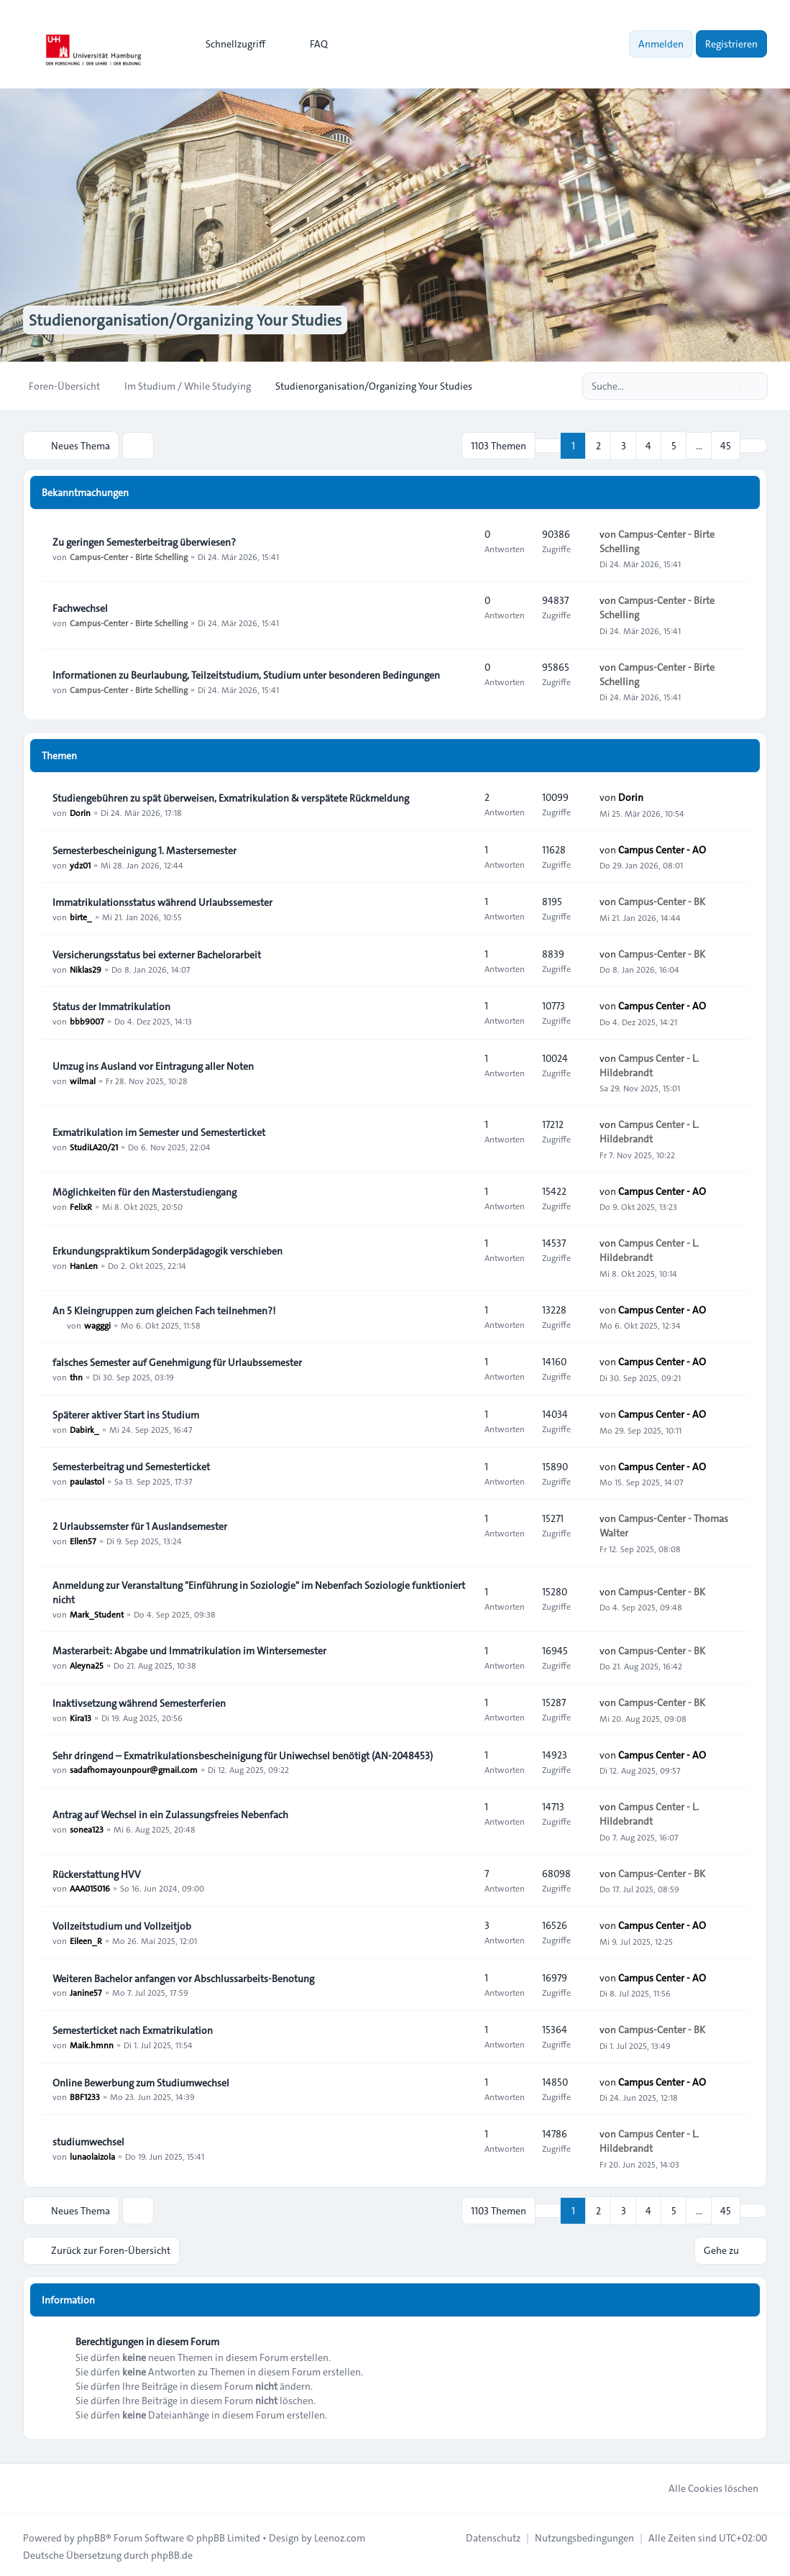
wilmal (83, 1079)
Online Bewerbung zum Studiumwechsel (140, 2081)
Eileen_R (86, 1939)
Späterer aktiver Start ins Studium (125, 1413)
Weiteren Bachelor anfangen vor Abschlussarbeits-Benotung (183, 1977)
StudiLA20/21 (94, 1145)
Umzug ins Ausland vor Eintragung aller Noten (153, 1065)
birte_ (81, 915)
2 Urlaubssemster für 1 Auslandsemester (139, 1525)
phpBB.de (172, 2551)
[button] (753, 445)
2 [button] (598, 445)
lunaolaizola (92, 2154)
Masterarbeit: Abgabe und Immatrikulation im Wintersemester (189, 1649)
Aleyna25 (87, 1663)
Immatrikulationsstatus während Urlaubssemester (162, 901)
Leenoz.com (339, 2534)
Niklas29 (85, 967)
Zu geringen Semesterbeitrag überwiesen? (144, 540)
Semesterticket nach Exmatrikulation (132, 2029)
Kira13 (80, 1716)
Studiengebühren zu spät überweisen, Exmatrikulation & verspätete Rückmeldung (230, 796)
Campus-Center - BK (661, 901)
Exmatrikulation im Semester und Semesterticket (158, 1131)
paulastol (87, 1479)
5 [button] (673, 445)
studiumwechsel (88, 2140)
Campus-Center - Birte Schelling (129, 555)
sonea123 (87, 1827)
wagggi (97, 1323)
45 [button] (725, 445)
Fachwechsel (80, 607)
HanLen (84, 1264)
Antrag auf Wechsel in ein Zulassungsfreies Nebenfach (170, 1813)
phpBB (91, 2534)
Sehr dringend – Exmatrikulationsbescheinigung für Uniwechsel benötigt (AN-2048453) (242, 1754)
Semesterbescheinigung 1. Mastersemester (144, 849)
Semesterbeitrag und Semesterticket (131, 1465)
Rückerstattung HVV (96, 1873)
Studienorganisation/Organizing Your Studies (198, 319)
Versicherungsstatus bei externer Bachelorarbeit (156, 953)
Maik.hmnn (92, 2043)
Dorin (80, 811)
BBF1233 (85, 2095)
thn (76, 1375)
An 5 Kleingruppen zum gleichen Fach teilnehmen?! (163, 1309)
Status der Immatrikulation (111, 1005)
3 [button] (623, 445)
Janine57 (86, 1991)
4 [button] (648, 445)
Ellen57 (83, 1539)
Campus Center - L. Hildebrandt (649, 1064)
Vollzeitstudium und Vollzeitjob (121, 1924)
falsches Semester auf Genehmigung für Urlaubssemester (177, 1361)
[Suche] (727, 386)
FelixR (81, 1205)
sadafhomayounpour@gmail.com (134, 1768)
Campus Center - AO (662, 848)
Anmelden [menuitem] (661, 44)
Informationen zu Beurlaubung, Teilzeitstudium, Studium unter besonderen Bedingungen (246, 673)
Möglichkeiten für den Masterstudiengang (144, 1190)
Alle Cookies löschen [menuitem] (704, 2485)
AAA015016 (90, 1887)
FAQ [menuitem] (309, 44)
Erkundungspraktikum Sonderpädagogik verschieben (167, 1249)
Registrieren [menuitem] (731, 44)
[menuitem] (229, 44)
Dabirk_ (84, 1428)
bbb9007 (87, 1019)
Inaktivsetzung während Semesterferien (139, 1702)
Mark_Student (97, 1612)
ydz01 (80, 863)
